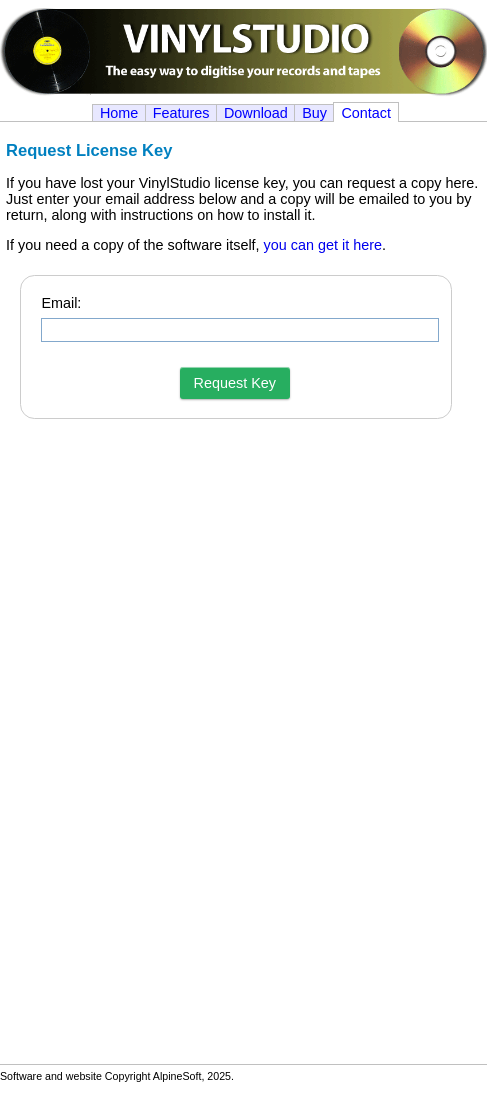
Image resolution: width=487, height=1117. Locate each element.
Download (256, 113)
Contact (366, 113)
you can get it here (323, 245)
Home (119, 113)
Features (181, 113)
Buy (314, 113)
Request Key (235, 383)
